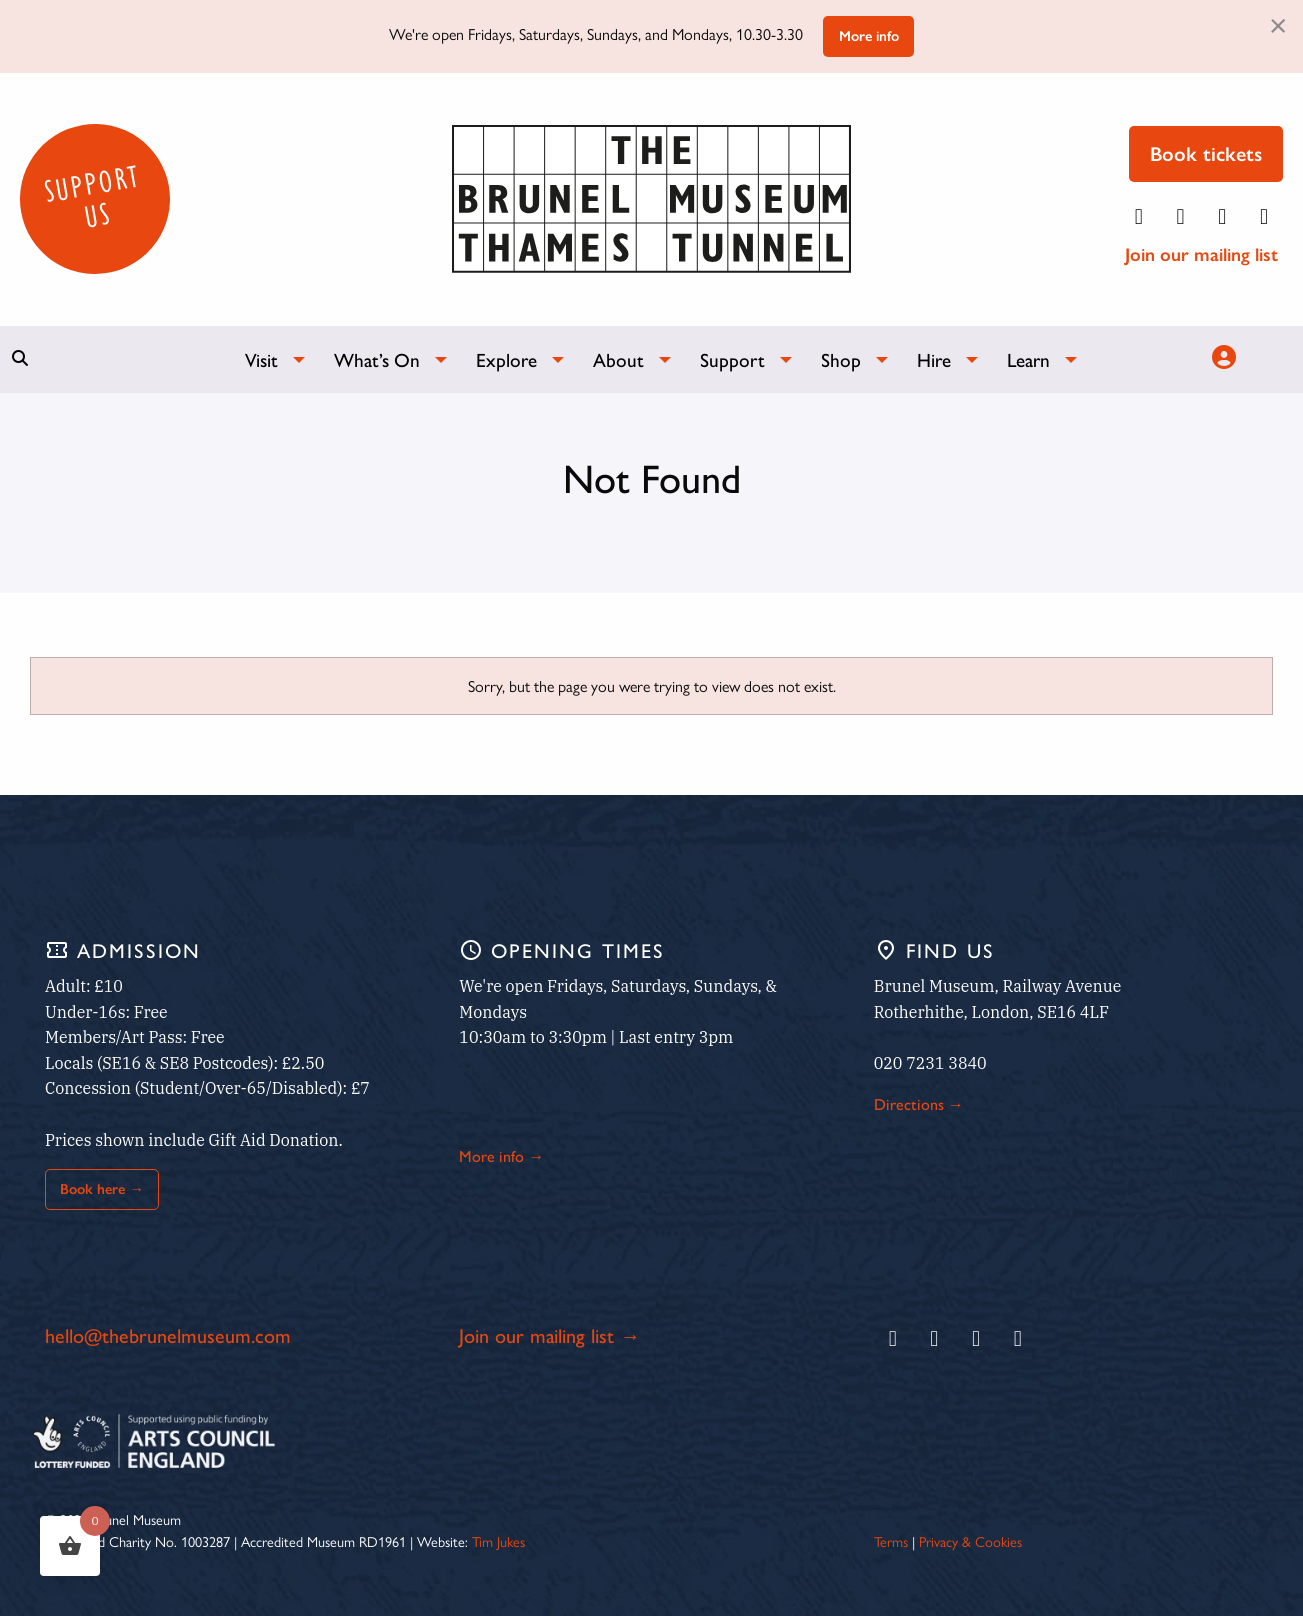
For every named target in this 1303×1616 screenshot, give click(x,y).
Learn (1028, 359)
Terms (891, 1541)
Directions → (919, 1103)
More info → (501, 1155)
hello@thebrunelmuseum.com (168, 1334)
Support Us (92, 197)
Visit (261, 359)
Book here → (101, 1189)
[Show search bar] (20, 358)
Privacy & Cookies (970, 1541)
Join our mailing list (1201, 254)
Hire (934, 359)
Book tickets (1206, 154)
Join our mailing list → (549, 1334)
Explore (506, 359)
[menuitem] (265, 359)
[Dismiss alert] (1278, 24)
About (618, 359)
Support (732, 359)
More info (869, 36)
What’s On (377, 359)
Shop (841, 359)
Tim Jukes (498, 1541)
